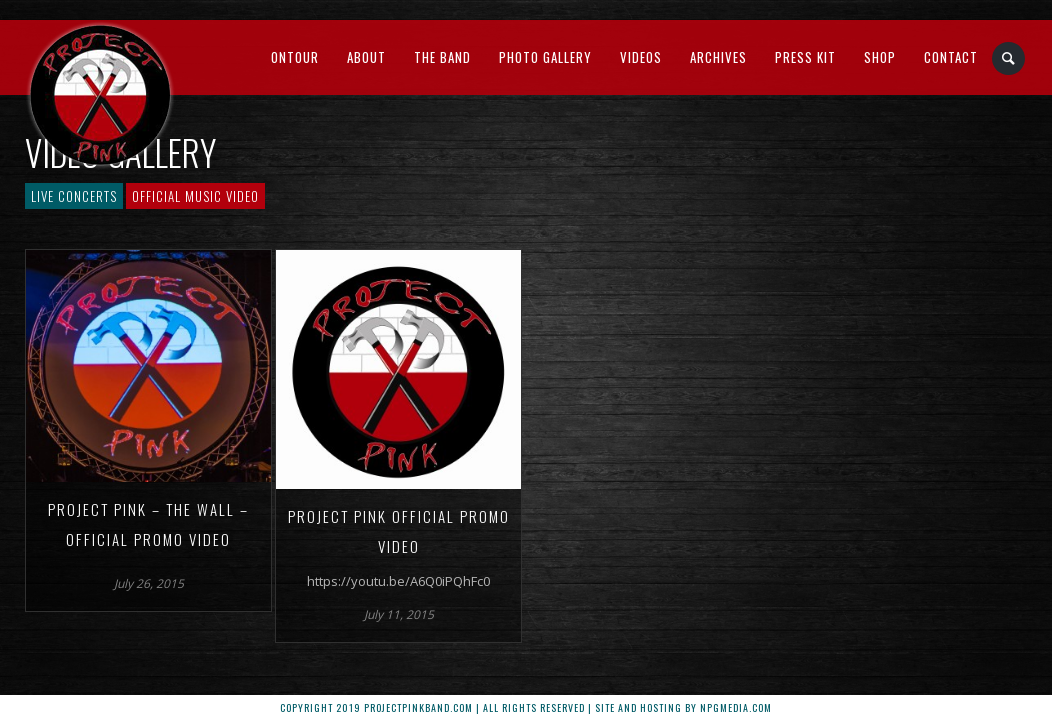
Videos (641, 57)
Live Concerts (74, 196)
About (366, 57)
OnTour (295, 57)
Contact (951, 57)
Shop (880, 57)
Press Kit (805, 57)
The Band (442, 57)
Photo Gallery (545, 57)
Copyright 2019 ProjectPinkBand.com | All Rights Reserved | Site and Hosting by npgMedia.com (526, 707)
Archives (718, 57)
